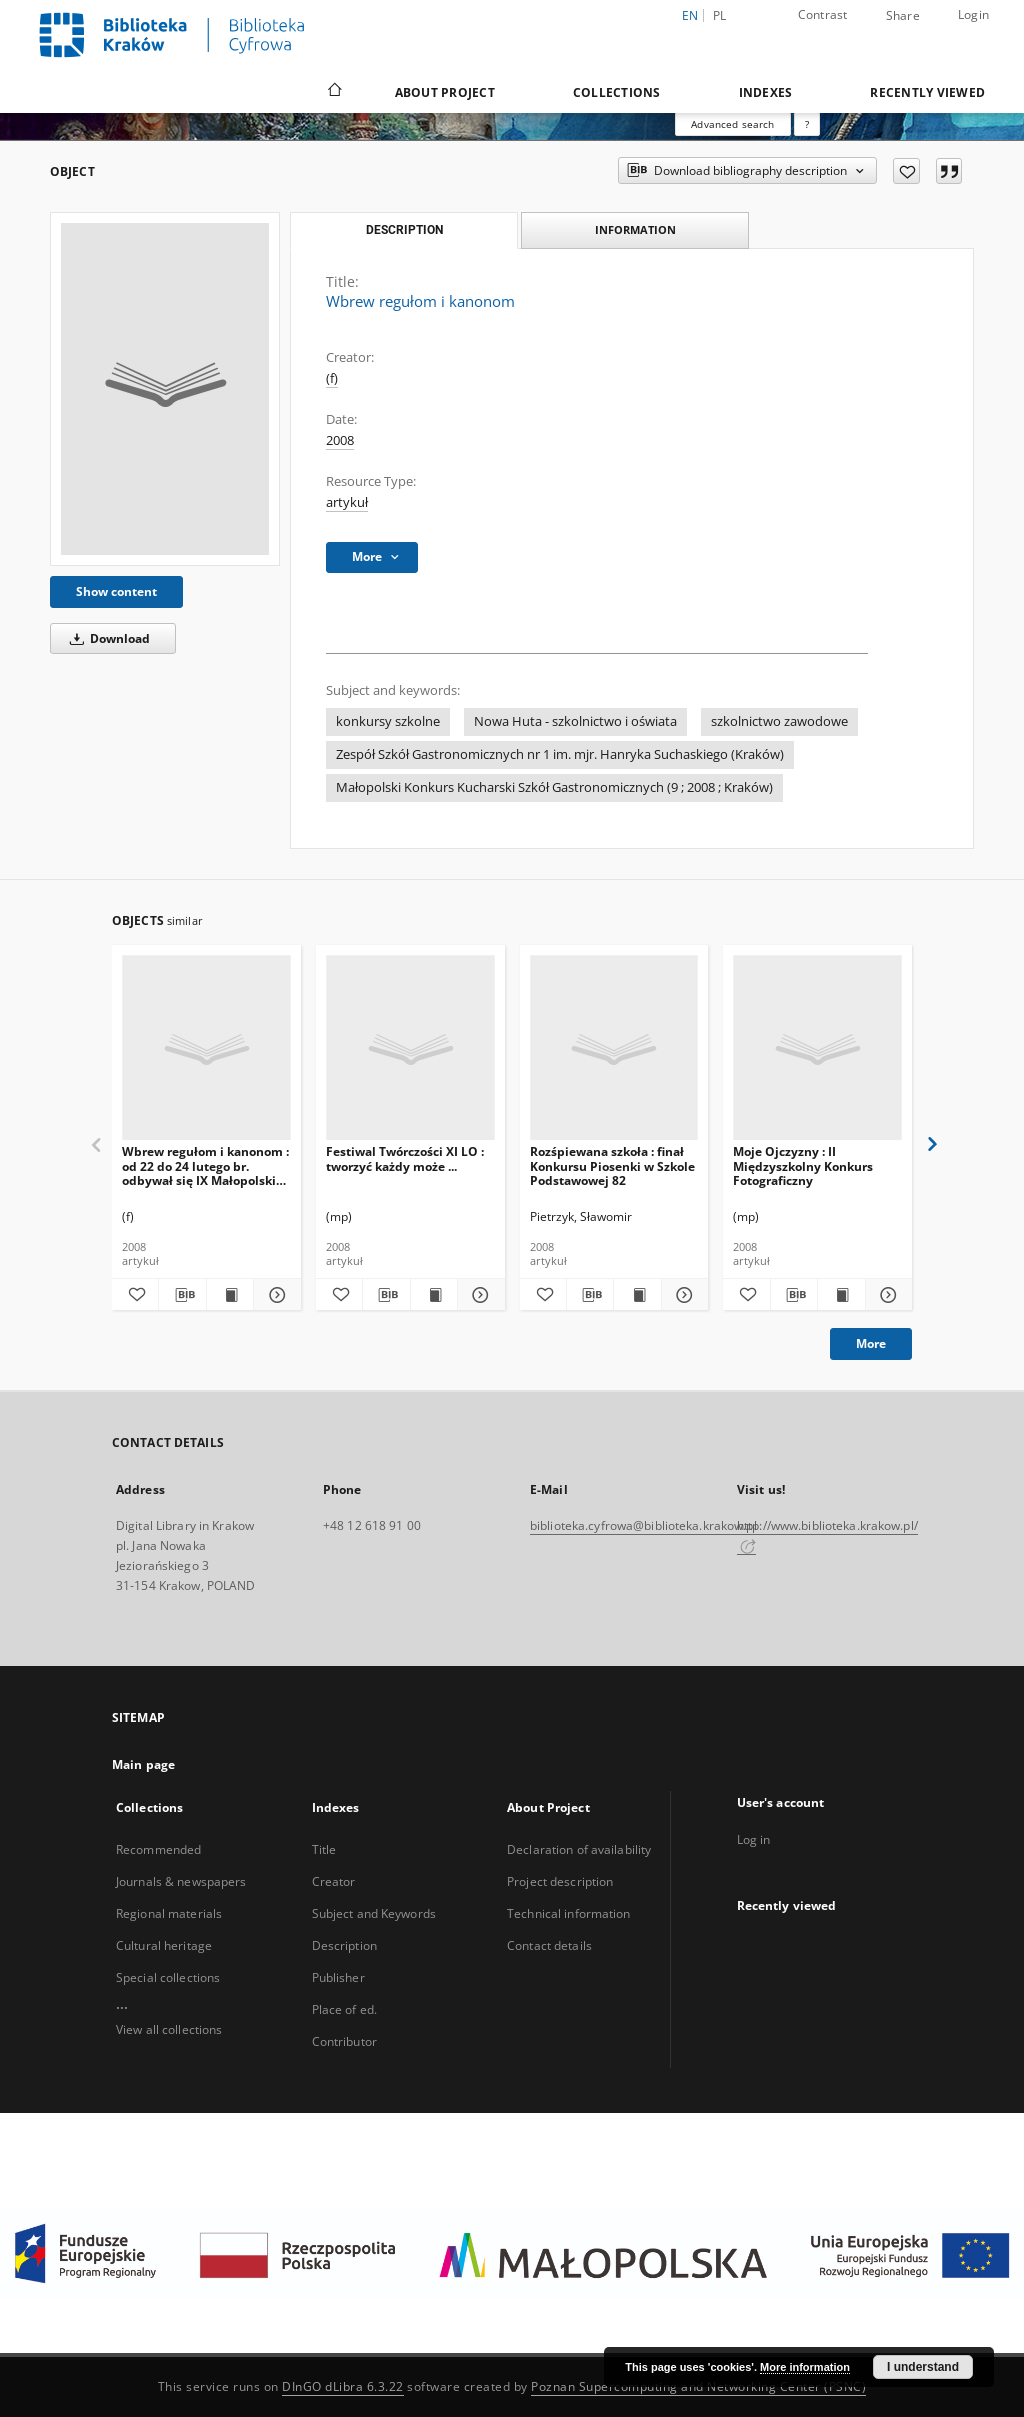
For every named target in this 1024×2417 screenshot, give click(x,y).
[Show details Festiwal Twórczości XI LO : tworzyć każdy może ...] (478, 1295)
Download (106, 638)
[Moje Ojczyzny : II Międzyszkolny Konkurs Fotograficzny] (817, 1048)
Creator (334, 1881)
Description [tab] (404, 230)
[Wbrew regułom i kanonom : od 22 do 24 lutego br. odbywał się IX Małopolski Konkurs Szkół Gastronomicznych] (206, 1048)
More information (805, 2367)
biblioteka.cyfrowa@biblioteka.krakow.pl (643, 1525)
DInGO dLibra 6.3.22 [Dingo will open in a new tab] (343, 2386)
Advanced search (732, 124)
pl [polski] (720, 15)
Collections (617, 92)
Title (324, 1849)
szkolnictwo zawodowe (779, 721)
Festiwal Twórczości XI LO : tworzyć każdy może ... (405, 1158)
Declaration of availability (579, 1849)
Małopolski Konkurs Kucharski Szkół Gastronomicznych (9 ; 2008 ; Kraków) (554, 787)
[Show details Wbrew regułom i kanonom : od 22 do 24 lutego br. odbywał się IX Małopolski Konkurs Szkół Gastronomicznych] (274, 1295)
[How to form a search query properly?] (807, 124)
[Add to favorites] (906, 171)
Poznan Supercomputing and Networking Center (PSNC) (698, 2386)
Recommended (158, 1849)
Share (903, 16)
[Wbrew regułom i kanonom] (165, 389)
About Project (445, 92)
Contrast (823, 14)
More (871, 1343)
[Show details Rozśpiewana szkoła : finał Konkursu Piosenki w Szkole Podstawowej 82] (682, 1295)
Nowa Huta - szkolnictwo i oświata (575, 721)
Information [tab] (635, 229)
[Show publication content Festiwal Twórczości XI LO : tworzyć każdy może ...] (434, 1295)
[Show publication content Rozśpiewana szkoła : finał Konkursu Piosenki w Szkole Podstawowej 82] (637, 1295)
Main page (143, 1764)
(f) (332, 378)
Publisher (338, 1977)
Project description (560, 1881)
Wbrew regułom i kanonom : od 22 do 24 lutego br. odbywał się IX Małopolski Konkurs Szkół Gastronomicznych (205, 1165)
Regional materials (169, 1913)
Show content (116, 591)
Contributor (344, 2041)
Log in (754, 1839)
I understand (923, 2367)
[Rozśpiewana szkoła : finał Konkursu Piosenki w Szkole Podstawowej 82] (614, 1048)
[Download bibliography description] (182, 1295)
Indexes (766, 92)
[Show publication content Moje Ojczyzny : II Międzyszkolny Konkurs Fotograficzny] (841, 1295)
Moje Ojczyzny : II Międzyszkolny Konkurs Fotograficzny (803, 1165)
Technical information (569, 1913)
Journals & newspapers (181, 1881)
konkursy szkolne (388, 721)
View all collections (169, 2029)
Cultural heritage (164, 1945)
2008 (340, 440)
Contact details (549, 1945)
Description (344, 1945)
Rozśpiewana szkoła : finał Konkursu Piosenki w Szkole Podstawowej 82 (612, 1165)
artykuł (347, 502)
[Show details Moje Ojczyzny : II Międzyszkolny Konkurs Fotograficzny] (886, 1295)
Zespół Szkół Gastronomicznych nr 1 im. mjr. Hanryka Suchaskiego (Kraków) (560, 754)
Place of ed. (344, 2009)
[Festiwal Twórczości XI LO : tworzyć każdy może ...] (410, 1048)
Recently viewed (927, 92)
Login (973, 14)
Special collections (168, 1977)
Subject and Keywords (374, 1913)
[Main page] (333, 92)
